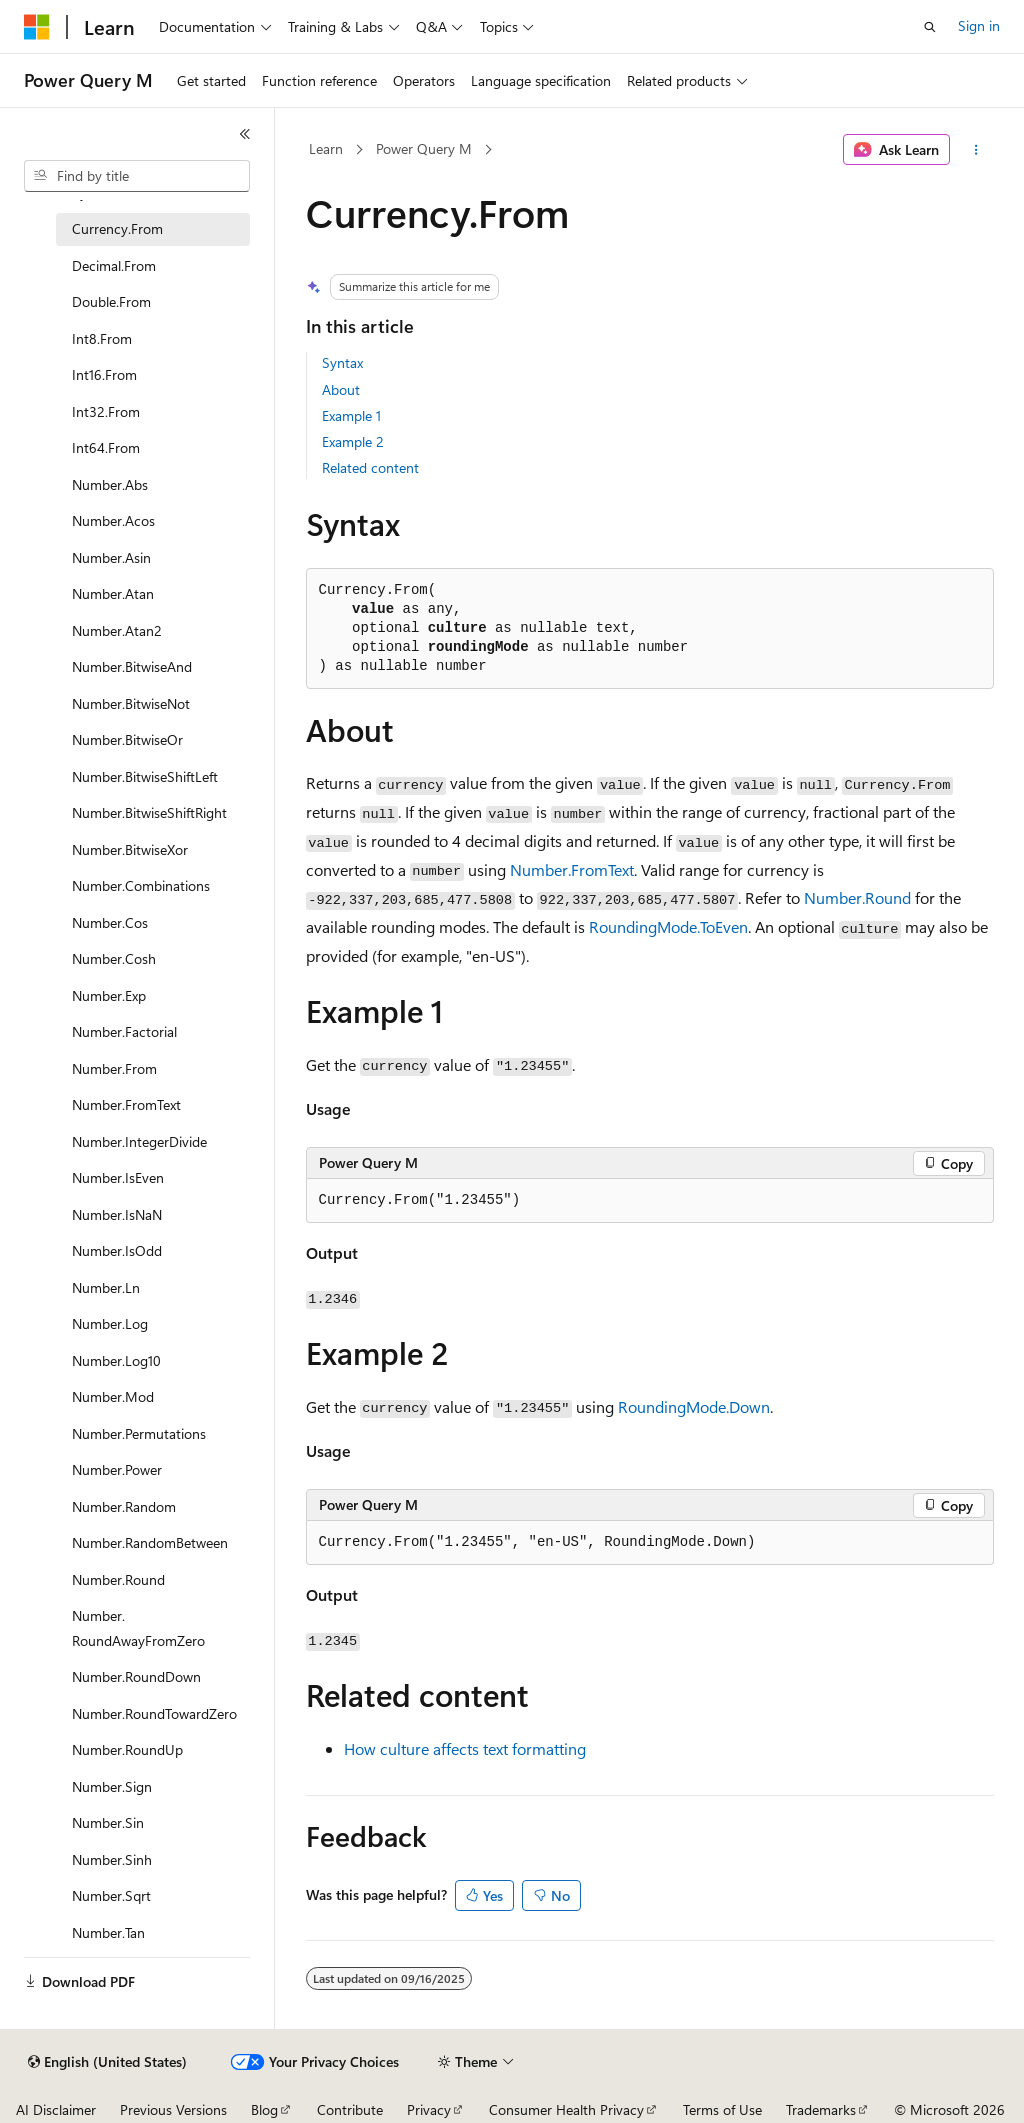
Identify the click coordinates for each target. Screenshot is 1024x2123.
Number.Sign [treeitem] (112, 1786)
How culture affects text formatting (465, 1748)
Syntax (342, 362)
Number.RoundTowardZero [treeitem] (154, 1713)
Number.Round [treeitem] (118, 1579)
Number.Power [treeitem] (117, 1469)
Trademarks (821, 2109)
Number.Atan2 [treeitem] (117, 630)
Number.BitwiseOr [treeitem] (127, 739)
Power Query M (424, 148)
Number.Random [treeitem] (124, 1506)
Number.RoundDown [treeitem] (136, 1676)
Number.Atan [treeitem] (113, 593)
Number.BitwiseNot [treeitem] (131, 703)
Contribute (350, 2109)
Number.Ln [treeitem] (106, 1287)
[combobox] (137, 176)
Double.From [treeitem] (111, 301)
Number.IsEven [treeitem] (118, 1177)
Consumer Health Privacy (566, 2109)
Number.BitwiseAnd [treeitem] (132, 666)
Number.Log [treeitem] (110, 1323)
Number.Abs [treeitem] (110, 484)
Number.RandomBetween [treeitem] (150, 1542)
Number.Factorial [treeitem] (124, 1031)
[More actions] (975, 150)
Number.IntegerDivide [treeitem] (139, 1141)
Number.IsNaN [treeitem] (117, 1214)
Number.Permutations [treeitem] (139, 1433)
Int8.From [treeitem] (102, 338)
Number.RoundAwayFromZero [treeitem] (138, 1628)
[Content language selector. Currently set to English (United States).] (107, 2062)
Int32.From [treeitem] (106, 411)
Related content (370, 467)
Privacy (429, 2109)
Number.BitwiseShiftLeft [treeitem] (145, 776)
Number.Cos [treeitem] (110, 922)
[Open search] (930, 27)
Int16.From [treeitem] (104, 374)
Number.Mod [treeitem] (113, 1396)
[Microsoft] (37, 27)
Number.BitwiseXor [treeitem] (130, 849)
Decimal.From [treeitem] (114, 265)
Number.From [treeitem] (114, 1068)
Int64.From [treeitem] (106, 447)
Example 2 (353, 441)
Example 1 (351, 415)
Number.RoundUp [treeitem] (127, 1749)
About (341, 389)
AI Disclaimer (56, 2109)
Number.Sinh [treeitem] (112, 1859)
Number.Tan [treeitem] (108, 1932)
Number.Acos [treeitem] (113, 520)
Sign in (979, 25)
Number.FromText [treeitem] (126, 1104)
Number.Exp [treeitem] (109, 995)
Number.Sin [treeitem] (108, 1822)
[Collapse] (245, 134)
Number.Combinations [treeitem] (141, 885)
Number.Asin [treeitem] (111, 557)
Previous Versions (173, 2109)
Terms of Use (722, 2109)
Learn (326, 148)
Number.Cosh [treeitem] (114, 958)
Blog (264, 2109)
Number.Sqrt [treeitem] (111, 1895)
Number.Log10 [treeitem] (116, 1360)
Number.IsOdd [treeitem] (117, 1250)
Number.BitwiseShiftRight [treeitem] (149, 812)
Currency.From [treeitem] (117, 228)
